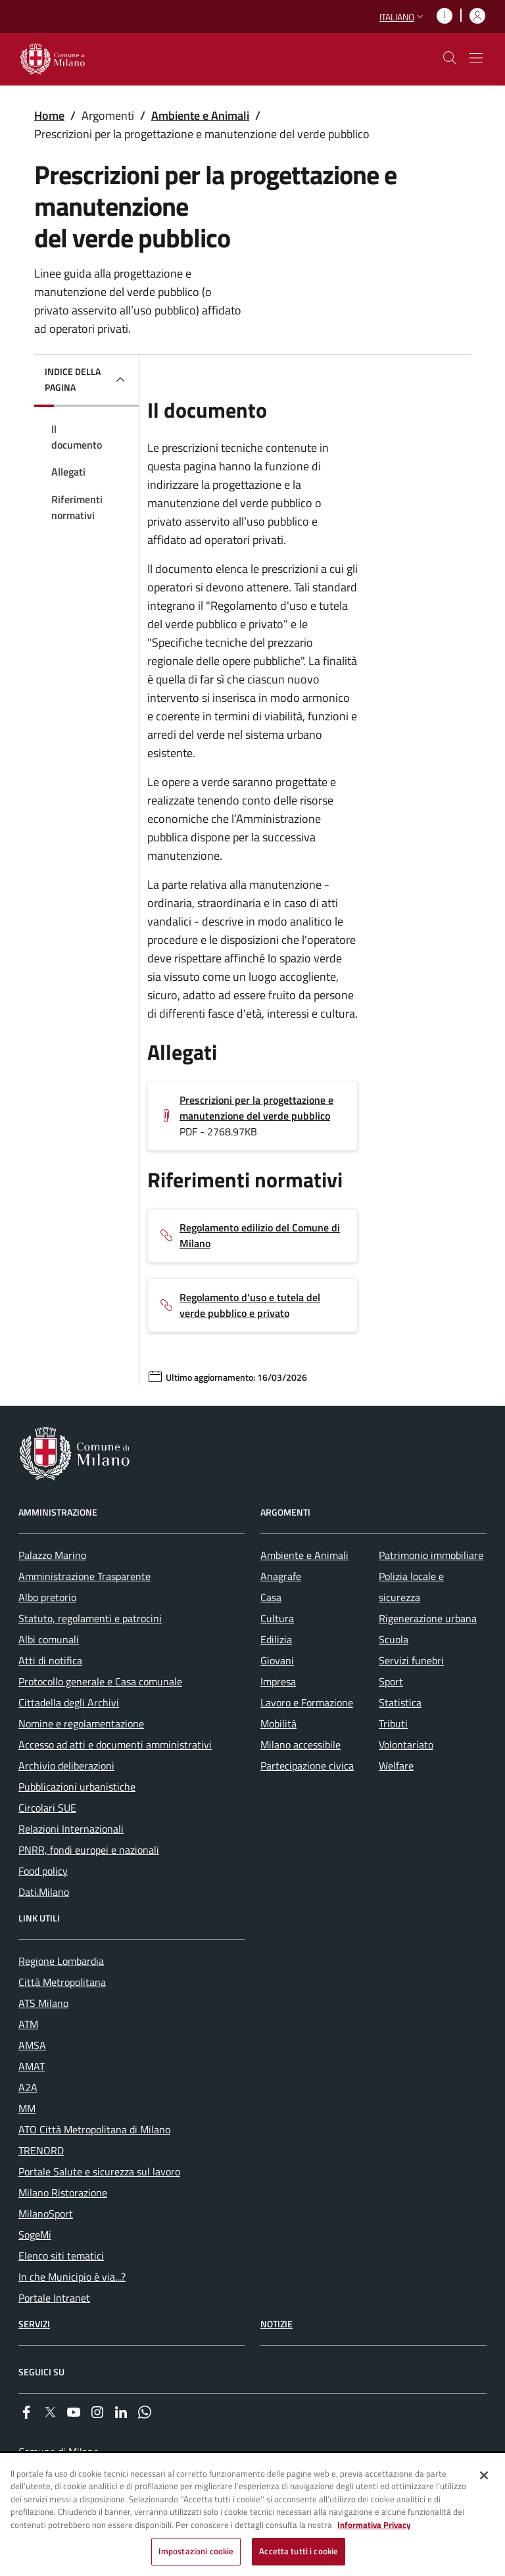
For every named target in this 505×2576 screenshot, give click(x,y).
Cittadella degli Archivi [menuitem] (68, 1702)
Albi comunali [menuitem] (48, 1639)
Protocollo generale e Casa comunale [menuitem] (100, 1681)
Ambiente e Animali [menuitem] (304, 1555)
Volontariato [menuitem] (406, 1744)
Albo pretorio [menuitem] (47, 1597)
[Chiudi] (483, 2475)
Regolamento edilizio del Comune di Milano (260, 1235)
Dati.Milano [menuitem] (43, 1892)
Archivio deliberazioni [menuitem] (66, 1765)
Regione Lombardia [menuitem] (61, 1961)
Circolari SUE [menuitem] (47, 1808)
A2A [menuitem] (27, 2087)
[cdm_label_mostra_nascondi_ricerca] (450, 58)
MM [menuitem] (27, 2108)
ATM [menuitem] (28, 2024)
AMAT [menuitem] (31, 2066)
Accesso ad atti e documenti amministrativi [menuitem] (115, 1744)
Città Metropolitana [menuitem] (62, 1982)
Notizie (276, 2324)
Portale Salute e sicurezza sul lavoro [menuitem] (99, 2171)
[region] (252, 2515)
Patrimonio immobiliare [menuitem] (431, 1555)
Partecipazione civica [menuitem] (307, 1765)
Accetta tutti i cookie (298, 2551)
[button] (403, 17)
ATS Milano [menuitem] (43, 2003)
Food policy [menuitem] (43, 1871)
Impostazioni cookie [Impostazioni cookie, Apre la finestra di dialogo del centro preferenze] (195, 2551)
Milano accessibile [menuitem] (300, 1744)
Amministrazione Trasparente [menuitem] (84, 1576)
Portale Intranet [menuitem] (54, 2298)
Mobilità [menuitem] (278, 1723)
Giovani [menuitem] (277, 1660)
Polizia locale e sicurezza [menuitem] (411, 1586)
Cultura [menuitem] (277, 1618)
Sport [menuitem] (391, 1681)
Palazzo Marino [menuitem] (52, 1555)
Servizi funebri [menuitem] (411, 1660)
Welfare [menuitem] (396, 1765)
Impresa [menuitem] (278, 1681)
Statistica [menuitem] (400, 1702)
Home (49, 115)
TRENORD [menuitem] (41, 2150)
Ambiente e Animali (200, 115)
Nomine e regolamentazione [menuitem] (81, 1723)
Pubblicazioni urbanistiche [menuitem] (76, 1787)
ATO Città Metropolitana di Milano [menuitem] (94, 2129)
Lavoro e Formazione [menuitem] (306, 1702)
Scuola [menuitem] (393, 1639)
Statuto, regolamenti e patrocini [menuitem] (90, 1618)
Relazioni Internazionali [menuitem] (71, 1829)
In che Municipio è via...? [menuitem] (72, 2277)
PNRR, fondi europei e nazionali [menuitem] (88, 1850)
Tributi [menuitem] (393, 1723)
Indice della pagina (73, 379)
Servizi (34, 2324)
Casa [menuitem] (270, 1597)
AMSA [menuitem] (32, 2045)
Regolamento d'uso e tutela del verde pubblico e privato (250, 1305)
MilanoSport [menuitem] (45, 2213)
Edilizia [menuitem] (276, 1639)
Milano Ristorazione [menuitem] (62, 2192)
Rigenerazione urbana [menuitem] (428, 1618)
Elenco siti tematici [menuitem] (61, 2256)
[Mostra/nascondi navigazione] (476, 58)
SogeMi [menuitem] (34, 2234)
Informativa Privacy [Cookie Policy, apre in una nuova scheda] (374, 2524)
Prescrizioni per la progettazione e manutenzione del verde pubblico (256, 1108)
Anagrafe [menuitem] (280, 1576)
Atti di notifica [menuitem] (50, 1660)
